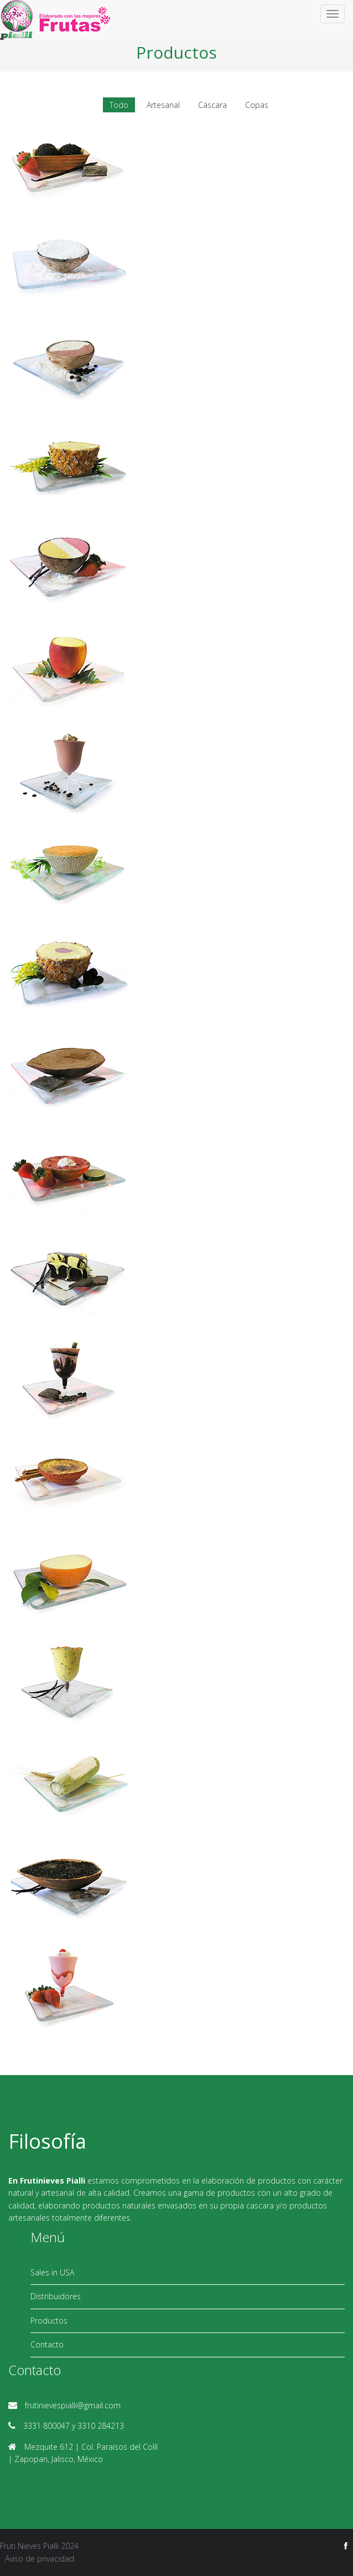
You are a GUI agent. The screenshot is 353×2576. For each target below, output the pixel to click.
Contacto (47, 2344)
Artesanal (163, 105)
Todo (119, 105)
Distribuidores (55, 2296)
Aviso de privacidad (39, 2558)
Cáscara (212, 105)
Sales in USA (52, 2272)
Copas (256, 105)
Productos (49, 2320)
